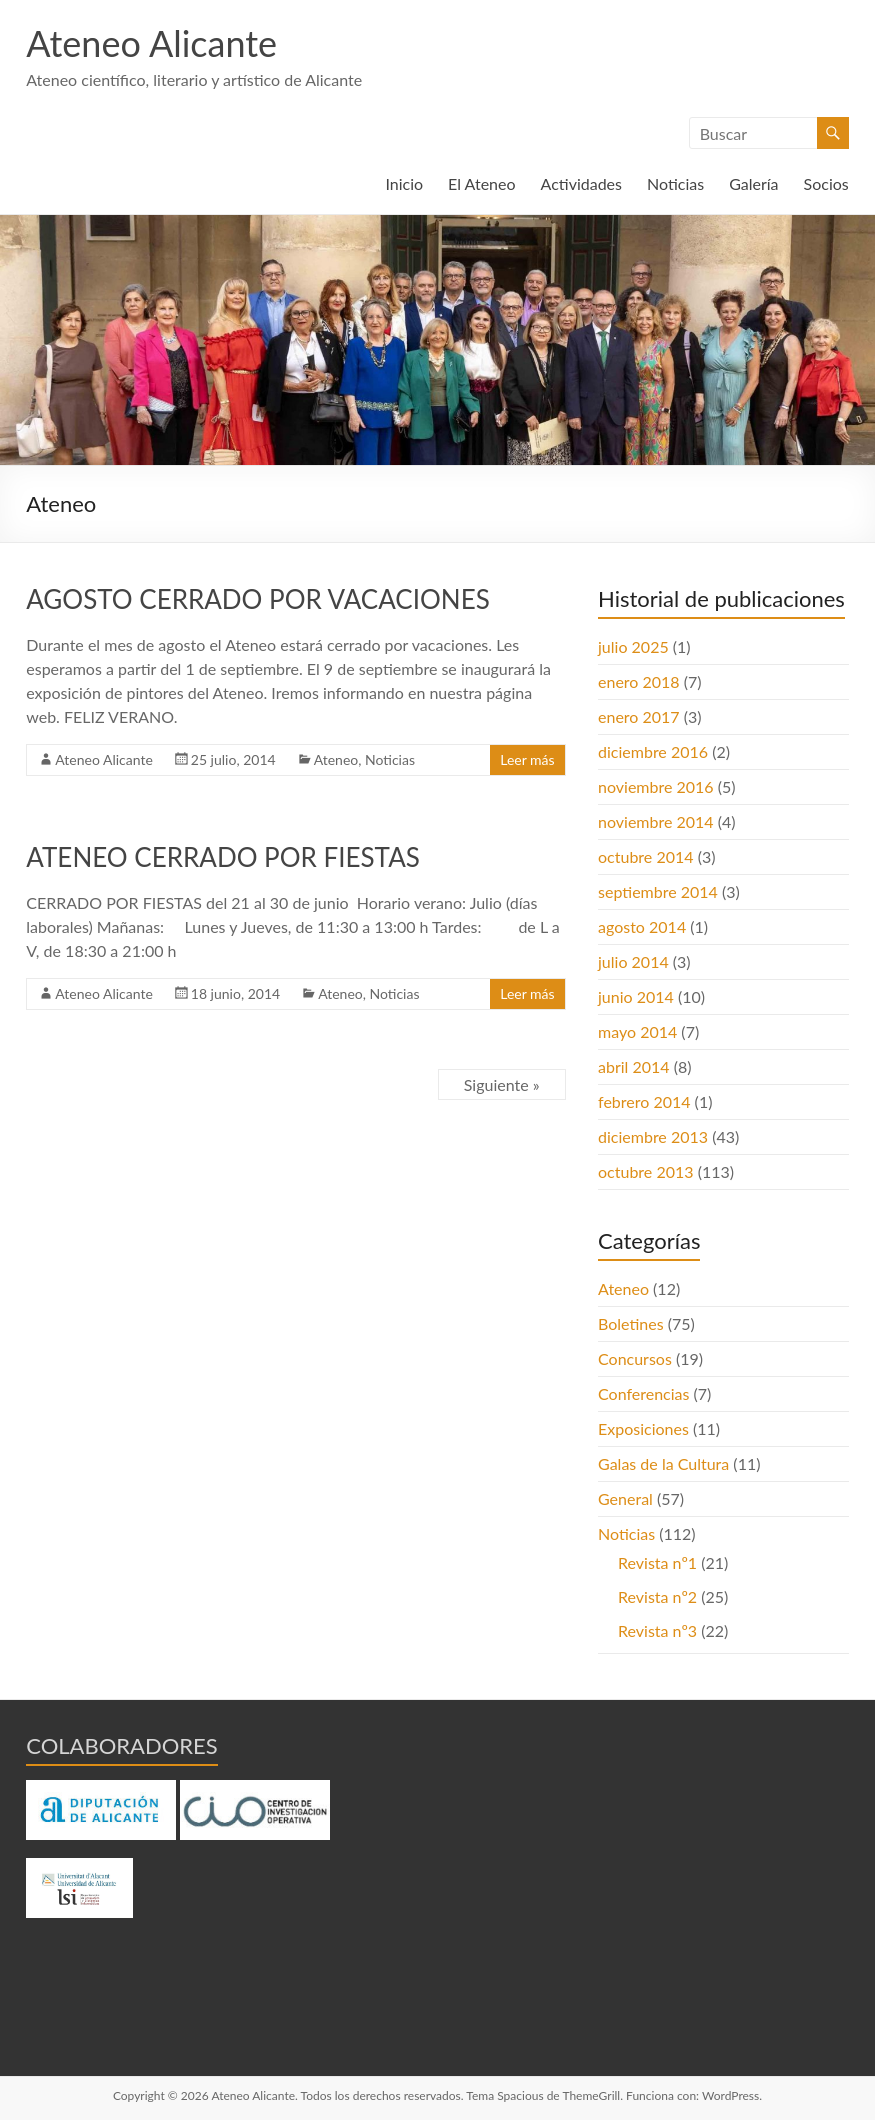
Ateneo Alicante (151, 43)
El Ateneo (481, 183)
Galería (753, 183)
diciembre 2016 (653, 751)
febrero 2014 (644, 1101)
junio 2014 (636, 996)
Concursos (635, 1358)
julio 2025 (633, 646)
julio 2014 (633, 961)
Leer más (527, 759)
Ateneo (336, 759)
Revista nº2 (657, 1596)
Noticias (675, 183)
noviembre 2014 (656, 821)
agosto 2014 (642, 926)
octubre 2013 (646, 1171)
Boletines (631, 1323)
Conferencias (643, 1393)
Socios (826, 183)
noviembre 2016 (656, 786)
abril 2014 (634, 1066)
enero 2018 (639, 681)
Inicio (404, 183)
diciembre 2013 (653, 1136)
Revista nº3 (657, 1630)
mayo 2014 (637, 1031)
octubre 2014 (646, 856)
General (625, 1498)
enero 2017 (639, 716)
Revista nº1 (657, 1562)
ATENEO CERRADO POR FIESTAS (223, 857)
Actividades (581, 183)
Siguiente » (502, 1084)
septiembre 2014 (658, 891)
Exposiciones (643, 1428)
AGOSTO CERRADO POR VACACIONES (258, 599)
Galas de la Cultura (663, 1463)
